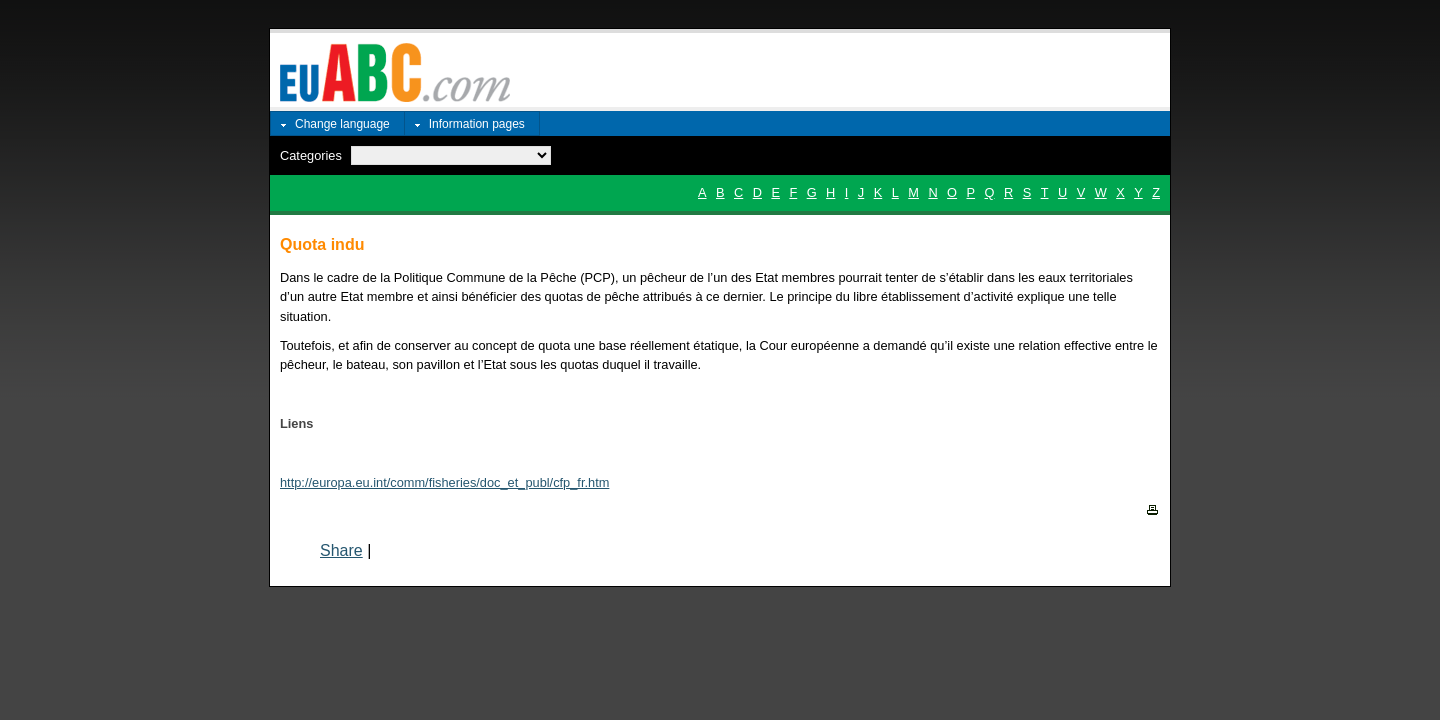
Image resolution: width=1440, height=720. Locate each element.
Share (341, 550)
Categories (311, 155)
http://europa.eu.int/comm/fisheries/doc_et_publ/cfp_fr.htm (444, 482)
